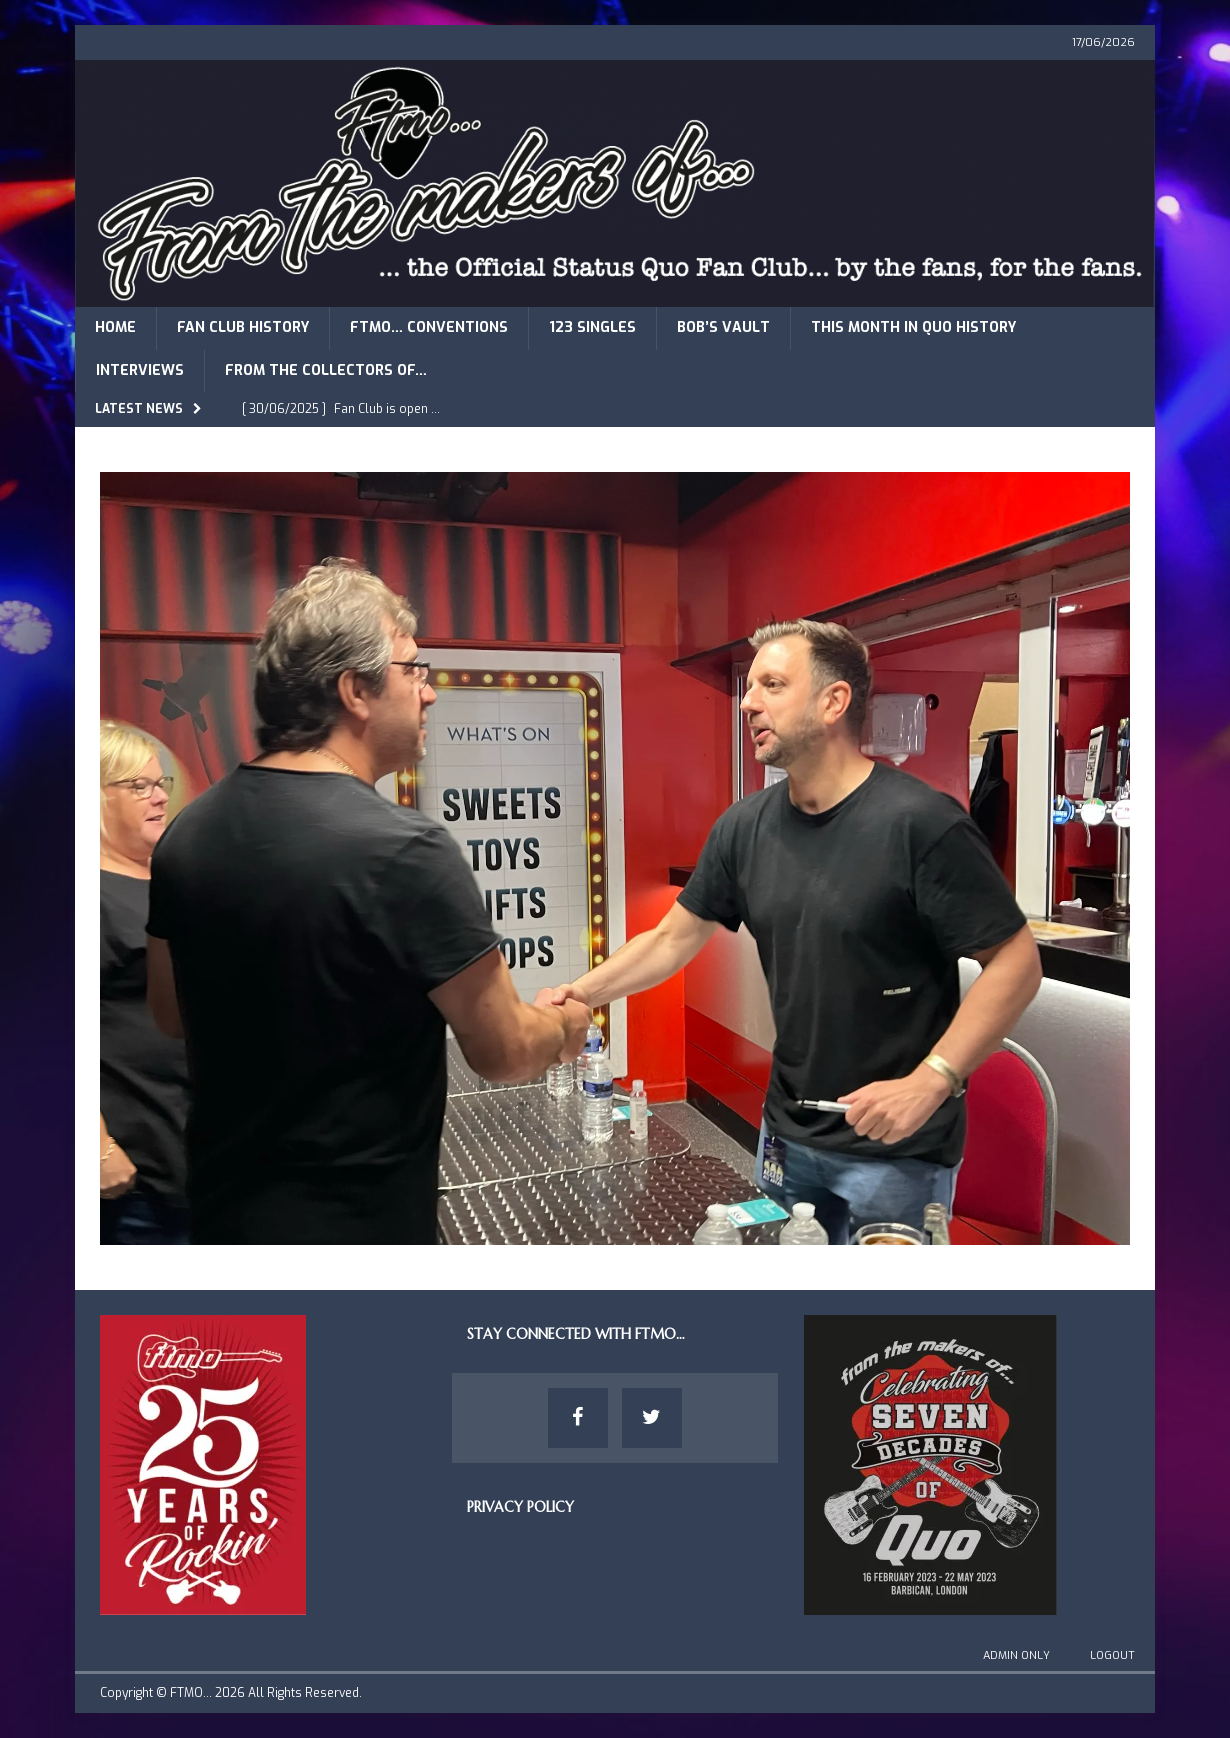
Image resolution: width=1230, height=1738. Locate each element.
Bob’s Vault (723, 327)
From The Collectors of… (326, 370)
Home (115, 327)
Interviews (140, 370)
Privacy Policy (520, 1507)
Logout (1112, 1655)
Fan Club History (243, 327)
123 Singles (592, 327)
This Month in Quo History (913, 327)
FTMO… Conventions (429, 327)
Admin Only (1016, 1655)
